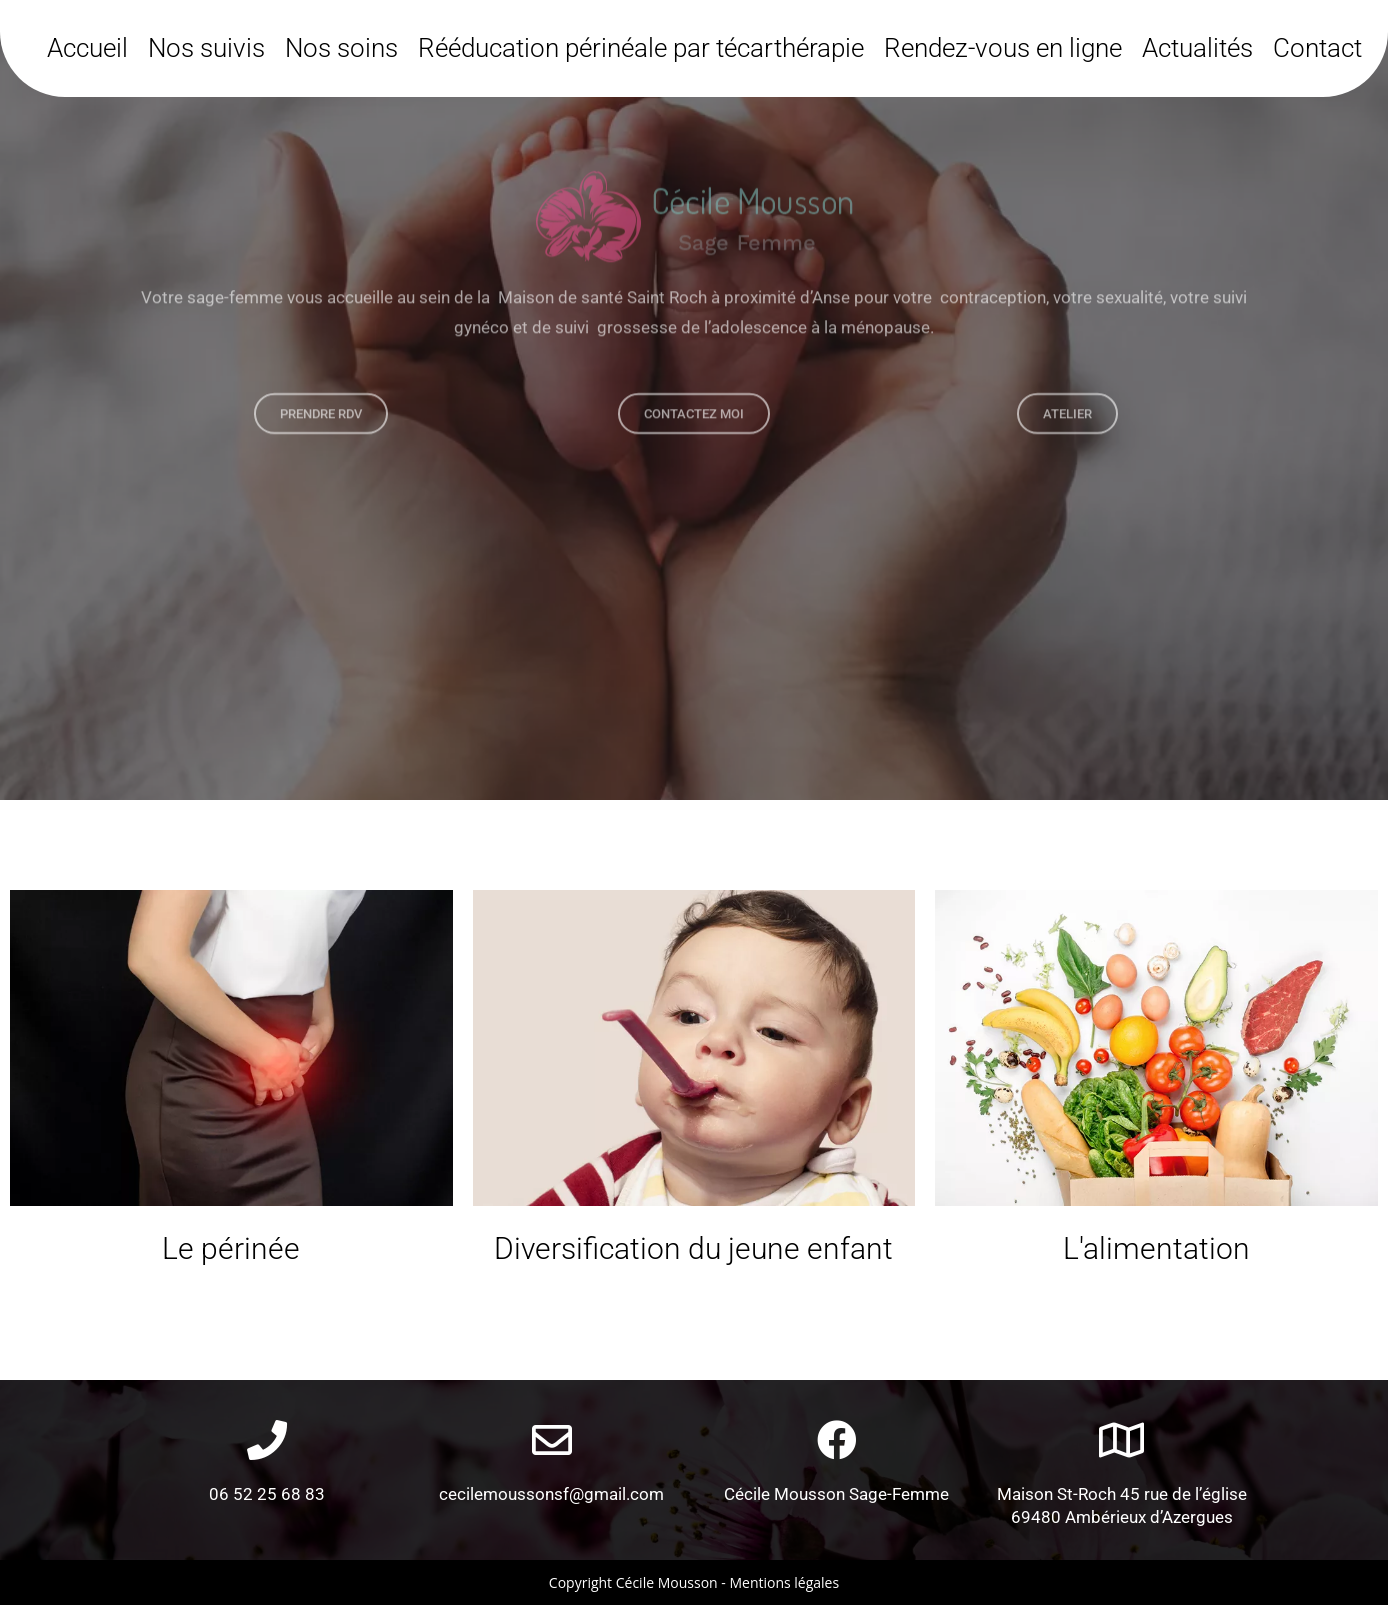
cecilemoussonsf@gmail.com (551, 1494)
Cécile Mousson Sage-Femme (836, 1494)
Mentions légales (784, 1582)
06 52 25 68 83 (267, 1494)
